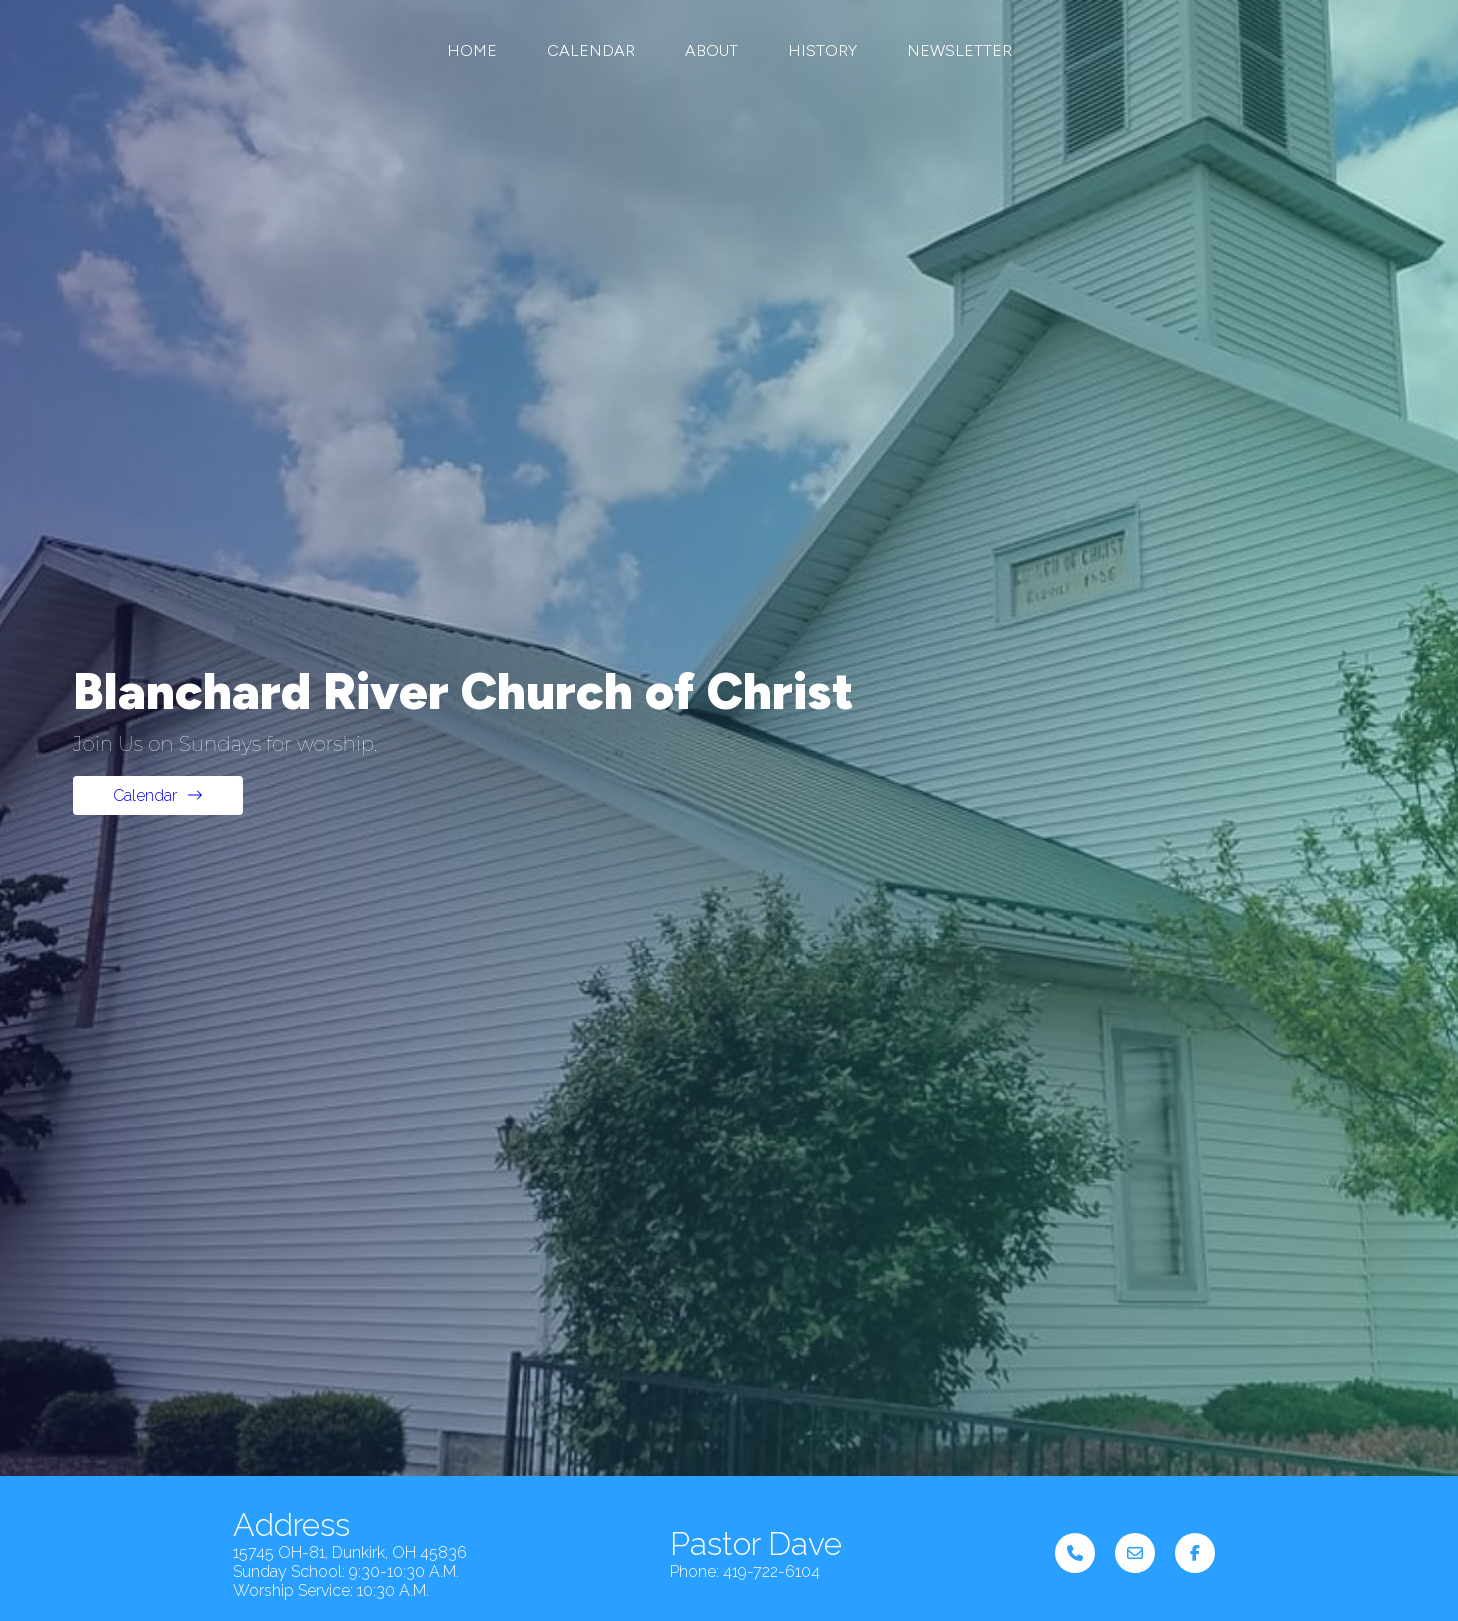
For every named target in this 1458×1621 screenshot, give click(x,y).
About (711, 50)
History (822, 50)
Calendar (591, 50)
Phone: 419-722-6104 (745, 1476)
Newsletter (959, 50)
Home (472, 50)
